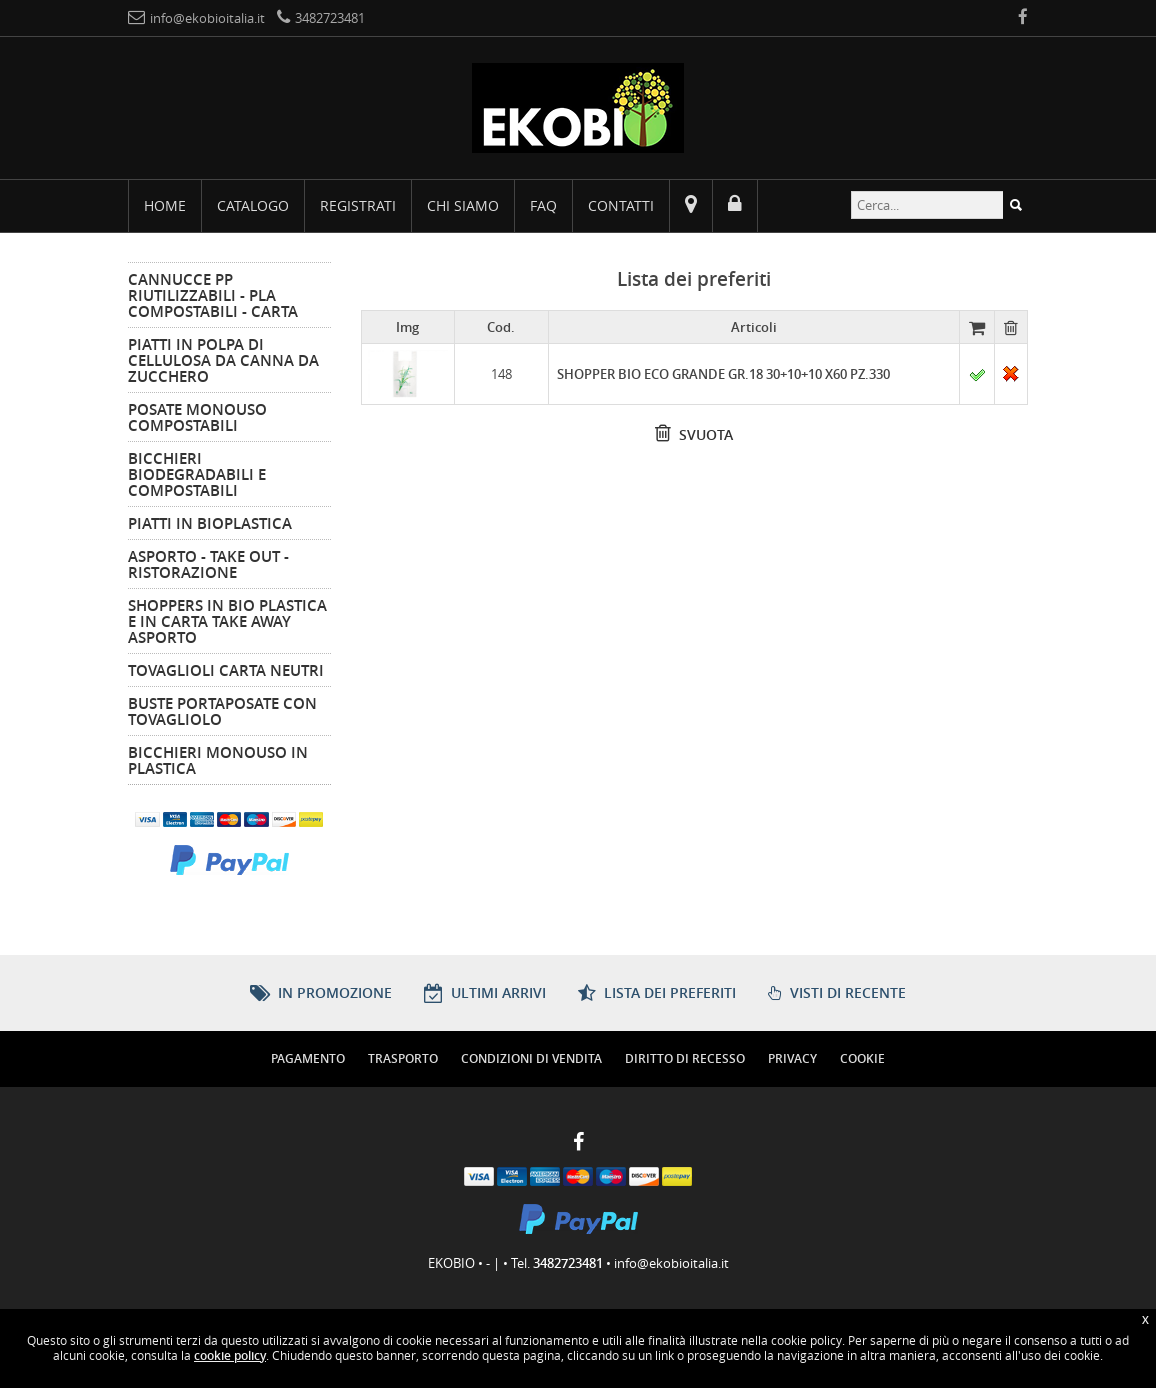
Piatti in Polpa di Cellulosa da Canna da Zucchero (223, 360)
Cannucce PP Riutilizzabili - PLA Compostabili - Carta (213, 295)
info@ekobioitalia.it (671, 1263)
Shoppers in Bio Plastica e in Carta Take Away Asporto (227, 621)
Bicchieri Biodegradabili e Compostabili (197, 474)
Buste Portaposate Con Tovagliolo (222, 711)
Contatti (621, 205)
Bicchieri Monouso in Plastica (218, 760)
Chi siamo (463, 205)
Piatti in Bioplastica (210, 523)
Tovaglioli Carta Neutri (226, 670)
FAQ (543, 205)
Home (165, 205)
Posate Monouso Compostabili (197, 417)
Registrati (358, 205)
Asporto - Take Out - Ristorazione (208, 564)
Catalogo (253, 205)
